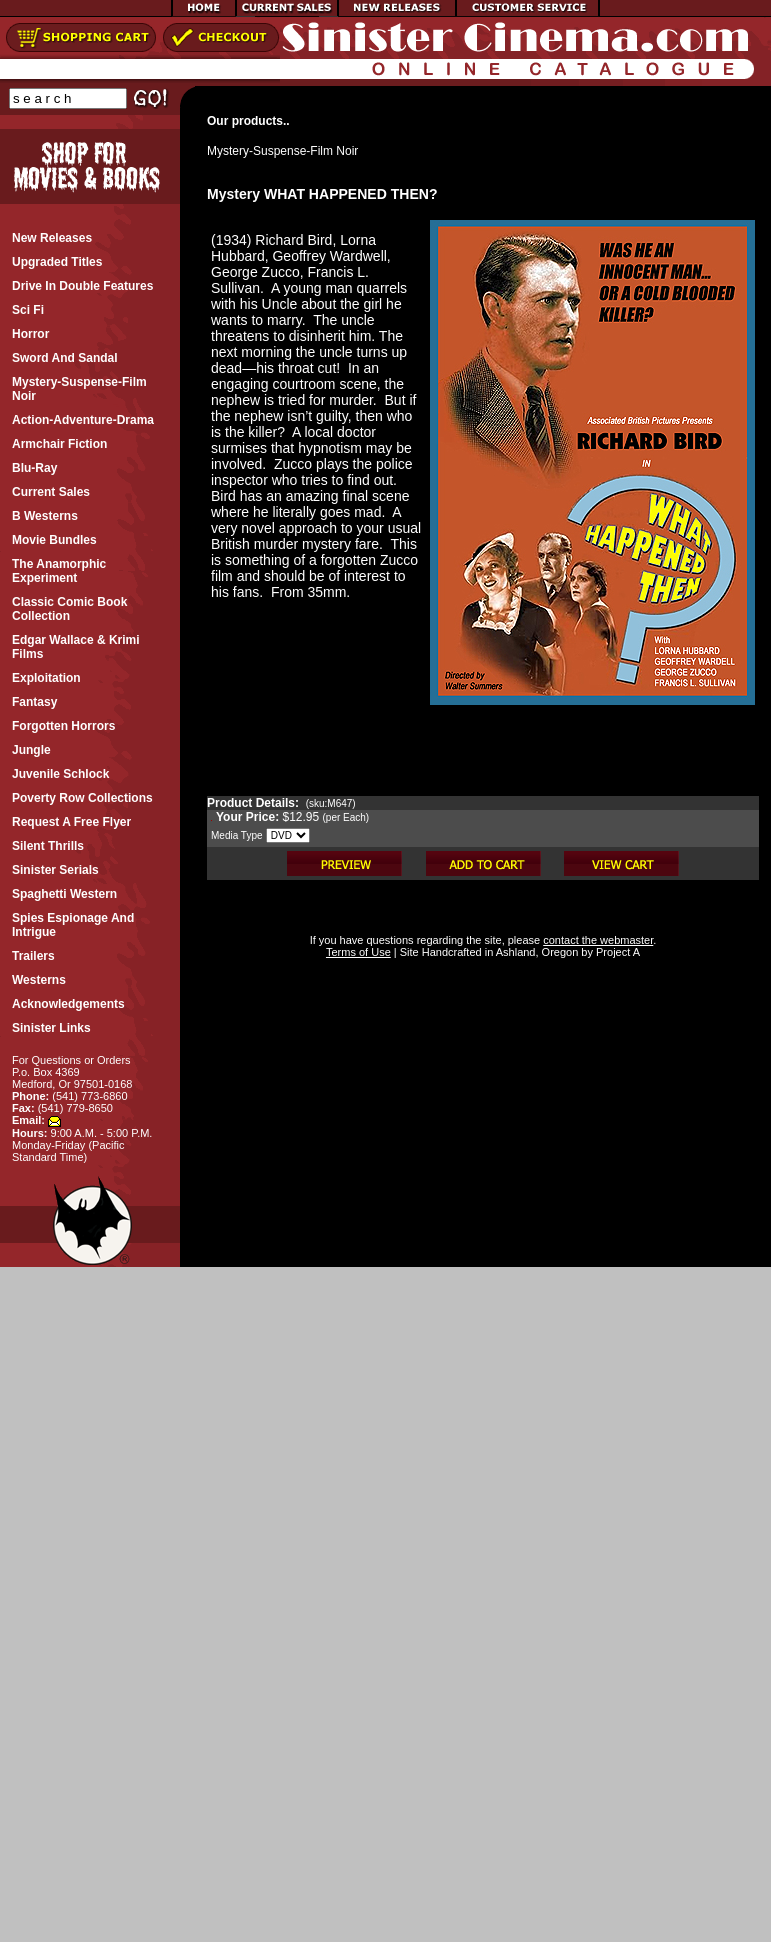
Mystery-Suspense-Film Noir (282, 151)
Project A (616, 952)
